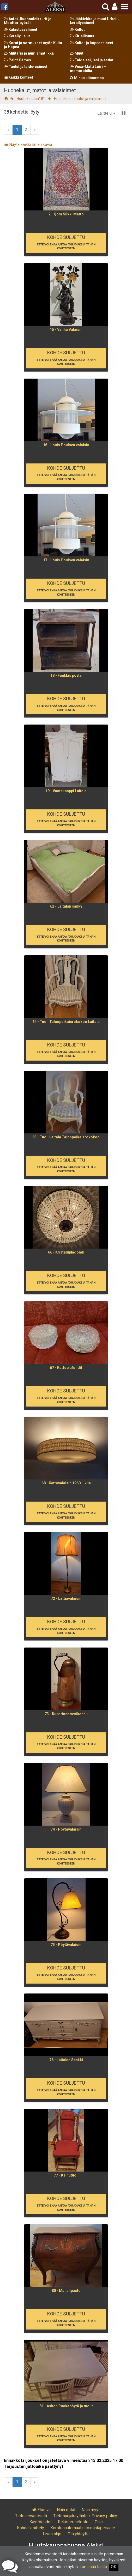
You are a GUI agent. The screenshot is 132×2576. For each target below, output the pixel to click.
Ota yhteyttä (78, 2533)
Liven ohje (52, 2533)
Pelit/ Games (17, 60)
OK (113, 2566)
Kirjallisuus (82, 36)
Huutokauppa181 (31, 99)
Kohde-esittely (30, 2527)
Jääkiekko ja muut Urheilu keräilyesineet (94, 21)
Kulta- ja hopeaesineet (91, 43)
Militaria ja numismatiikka (29, 53)
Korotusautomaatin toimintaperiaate (82, 2527)
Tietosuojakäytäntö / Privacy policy (85, 2515)
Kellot (77, 29)
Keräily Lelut (17, 36)
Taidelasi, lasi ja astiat (91, 60)
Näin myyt (91, 2509)
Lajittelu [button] (106, 113)
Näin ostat (66, 2509)
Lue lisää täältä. (94, 2566)
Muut (76, 53)
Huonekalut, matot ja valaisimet (80, 99)
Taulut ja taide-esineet (25, 66)
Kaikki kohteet (18, 77)
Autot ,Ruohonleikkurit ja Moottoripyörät (27, 21)
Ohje (99, 2521)
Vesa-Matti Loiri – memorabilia (88, 68)
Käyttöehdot (40, 2521)
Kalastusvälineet (20, 29)
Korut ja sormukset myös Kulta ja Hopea (33, 45)
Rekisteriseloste (73, 2521)
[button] (114, 6)
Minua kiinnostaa (87, 78)
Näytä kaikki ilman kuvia (28, 144)
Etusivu (41, 2509)
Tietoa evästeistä (31, 2515)
